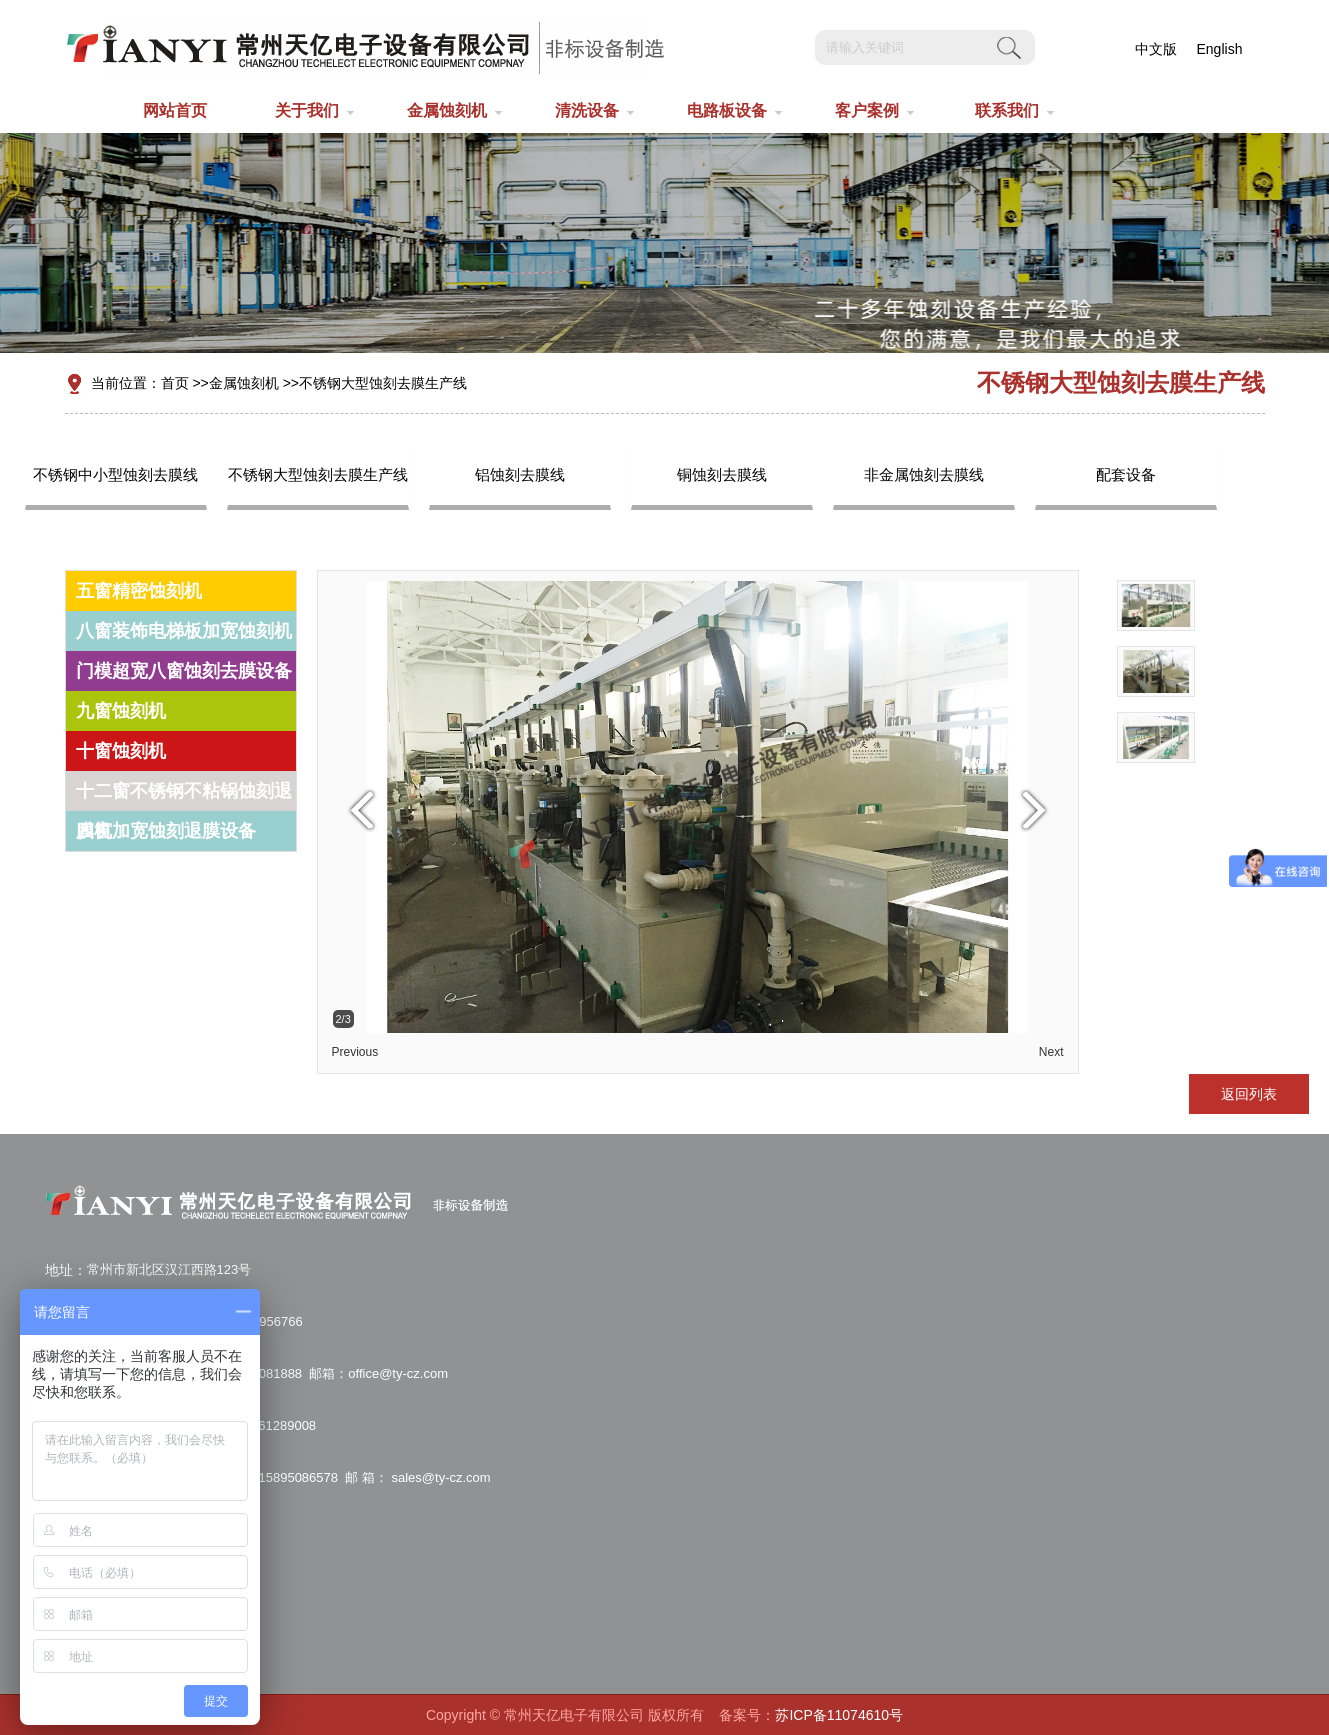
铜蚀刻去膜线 (722, 474)
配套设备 (1126, 474)
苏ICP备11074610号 (839, 1715)
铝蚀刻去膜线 (520, 474)
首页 (175, 383)
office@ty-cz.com (398, 1373)
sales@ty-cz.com (439, 1477)
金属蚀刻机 (244, 383)
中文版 (1156, 49)
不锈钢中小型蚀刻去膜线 (115, 474)
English (1220, 49)
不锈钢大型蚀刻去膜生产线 (383, 383)
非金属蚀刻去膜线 (924, 474)
